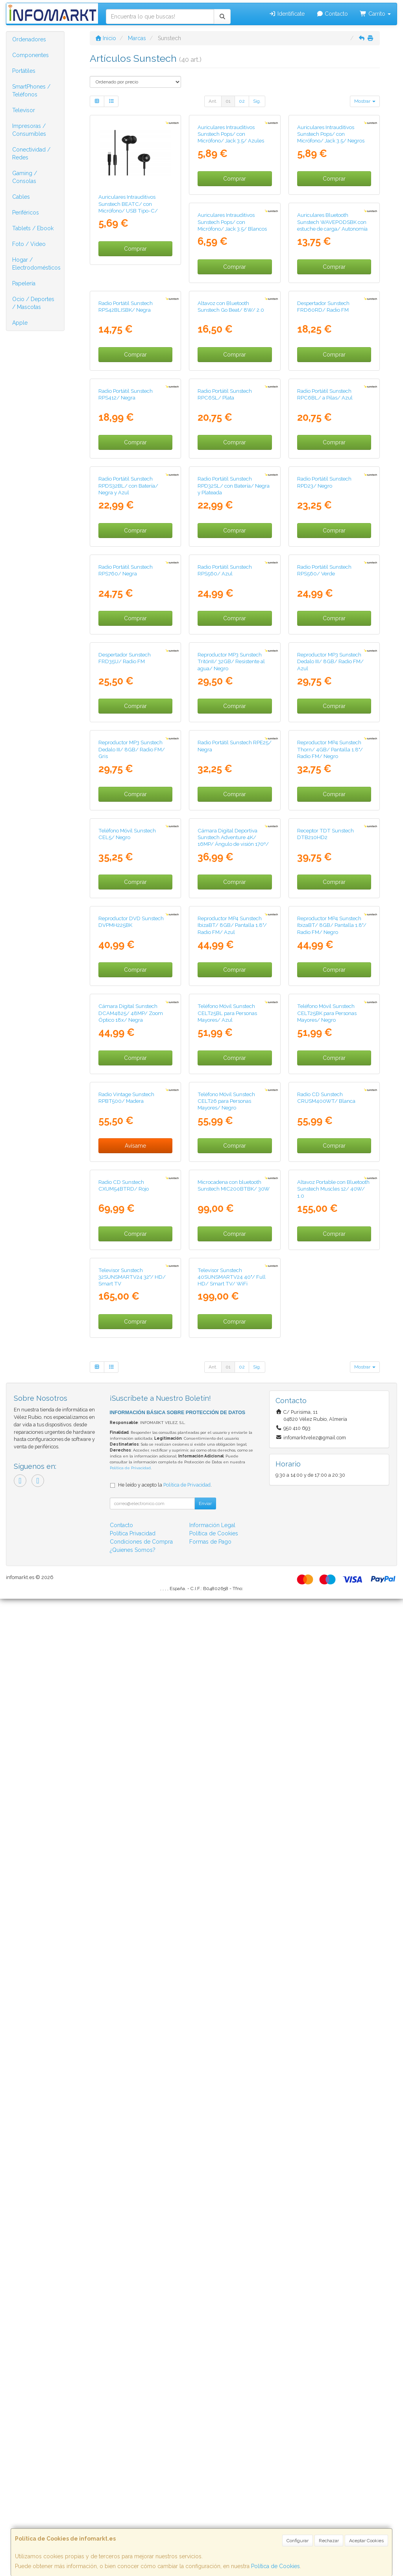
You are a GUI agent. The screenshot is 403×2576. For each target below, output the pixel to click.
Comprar (135, 249)
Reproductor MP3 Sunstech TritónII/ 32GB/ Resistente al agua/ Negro (132, 1150)
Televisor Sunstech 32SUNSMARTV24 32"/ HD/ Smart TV (330, 2096)
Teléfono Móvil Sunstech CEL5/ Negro (326, 1304)
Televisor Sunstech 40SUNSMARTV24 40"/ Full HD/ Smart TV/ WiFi (132, 2254)
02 (242, 101)
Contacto (332, 14)
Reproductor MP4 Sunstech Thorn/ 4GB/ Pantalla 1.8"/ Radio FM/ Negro (230, 1308)
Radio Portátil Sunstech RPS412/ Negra (324, 515)
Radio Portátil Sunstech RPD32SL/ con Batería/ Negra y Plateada (134, 835)
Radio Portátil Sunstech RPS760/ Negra (324, 831)
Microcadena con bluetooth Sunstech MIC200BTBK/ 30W (134, 2092)
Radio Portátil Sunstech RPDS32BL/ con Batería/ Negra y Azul (327, 677)
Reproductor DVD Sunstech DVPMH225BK (329, 1461)
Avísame (334, 1826)
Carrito (375, 14)
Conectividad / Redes (31, 153)
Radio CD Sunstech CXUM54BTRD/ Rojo (322, 1935)
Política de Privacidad (130, 2445)
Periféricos (25, 212)
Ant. (213, 101)
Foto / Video (29, 244)
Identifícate (287, 14)
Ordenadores (29, 39)
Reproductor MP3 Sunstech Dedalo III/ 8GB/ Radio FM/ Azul (231, 1150)
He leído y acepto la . (165, 2462)
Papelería (23, 283)
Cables (21, 197)
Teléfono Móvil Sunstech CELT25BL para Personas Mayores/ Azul (128, 1781)
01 (228, 101)
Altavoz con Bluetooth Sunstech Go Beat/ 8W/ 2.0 (131, 515)
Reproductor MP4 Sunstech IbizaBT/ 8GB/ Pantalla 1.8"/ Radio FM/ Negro (232, 1623)
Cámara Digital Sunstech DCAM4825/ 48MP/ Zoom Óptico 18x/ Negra (329, 1623)
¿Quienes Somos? (132, 2527)
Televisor (23, 110)
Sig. (257, 101)
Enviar (205, 2481)
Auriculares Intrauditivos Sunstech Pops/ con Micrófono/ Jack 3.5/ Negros (330, 204)
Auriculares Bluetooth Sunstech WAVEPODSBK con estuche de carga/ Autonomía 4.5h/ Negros (233, 364)
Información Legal (212, 2502)
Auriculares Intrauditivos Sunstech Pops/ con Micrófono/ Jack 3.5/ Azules (231, 204)
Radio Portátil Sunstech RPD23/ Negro (225, 831)
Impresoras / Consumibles (29, 130)
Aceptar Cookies (366, 2540)
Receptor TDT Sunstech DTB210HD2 (226, 1461)
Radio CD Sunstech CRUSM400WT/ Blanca (227, 1935)
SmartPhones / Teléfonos (31, 90)
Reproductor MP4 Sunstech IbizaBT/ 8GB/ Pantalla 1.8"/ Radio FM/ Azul (133, 1623)
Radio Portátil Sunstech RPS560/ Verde (225, 988)
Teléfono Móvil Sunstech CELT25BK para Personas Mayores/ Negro (227, 1781)
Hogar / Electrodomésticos (36, 264)
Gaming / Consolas (24, 177)
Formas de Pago (210, 2519)
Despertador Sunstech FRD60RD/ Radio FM (224, 515)
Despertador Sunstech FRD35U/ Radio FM (323, 988)
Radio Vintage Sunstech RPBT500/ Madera (325, 1777)
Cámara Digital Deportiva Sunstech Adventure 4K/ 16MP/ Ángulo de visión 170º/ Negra (134, 1468)
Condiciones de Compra (141, 2519)
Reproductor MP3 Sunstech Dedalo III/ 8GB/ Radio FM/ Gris (330, 1150)
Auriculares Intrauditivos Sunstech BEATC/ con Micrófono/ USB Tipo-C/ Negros (128, 207)
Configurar (298, 2540)
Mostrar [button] (364, 101)
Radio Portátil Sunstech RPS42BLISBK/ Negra (324, 357)
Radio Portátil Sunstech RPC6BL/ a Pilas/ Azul (225, 673)
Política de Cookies (275, 2566)
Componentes (30, 55)
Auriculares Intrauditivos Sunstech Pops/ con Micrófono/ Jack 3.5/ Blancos (133, 361)
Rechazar (329, 2540)
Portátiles (23, 71)
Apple (20, 323)
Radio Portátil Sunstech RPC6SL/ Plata (125, 673)
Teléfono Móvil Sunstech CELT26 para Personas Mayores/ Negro (127, 1939)
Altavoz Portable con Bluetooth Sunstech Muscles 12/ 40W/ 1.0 (234, 2096)
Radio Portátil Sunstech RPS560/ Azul (125, 988)
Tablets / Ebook (33, 228)
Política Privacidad (132, 2511)
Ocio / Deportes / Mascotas (33, 303)
